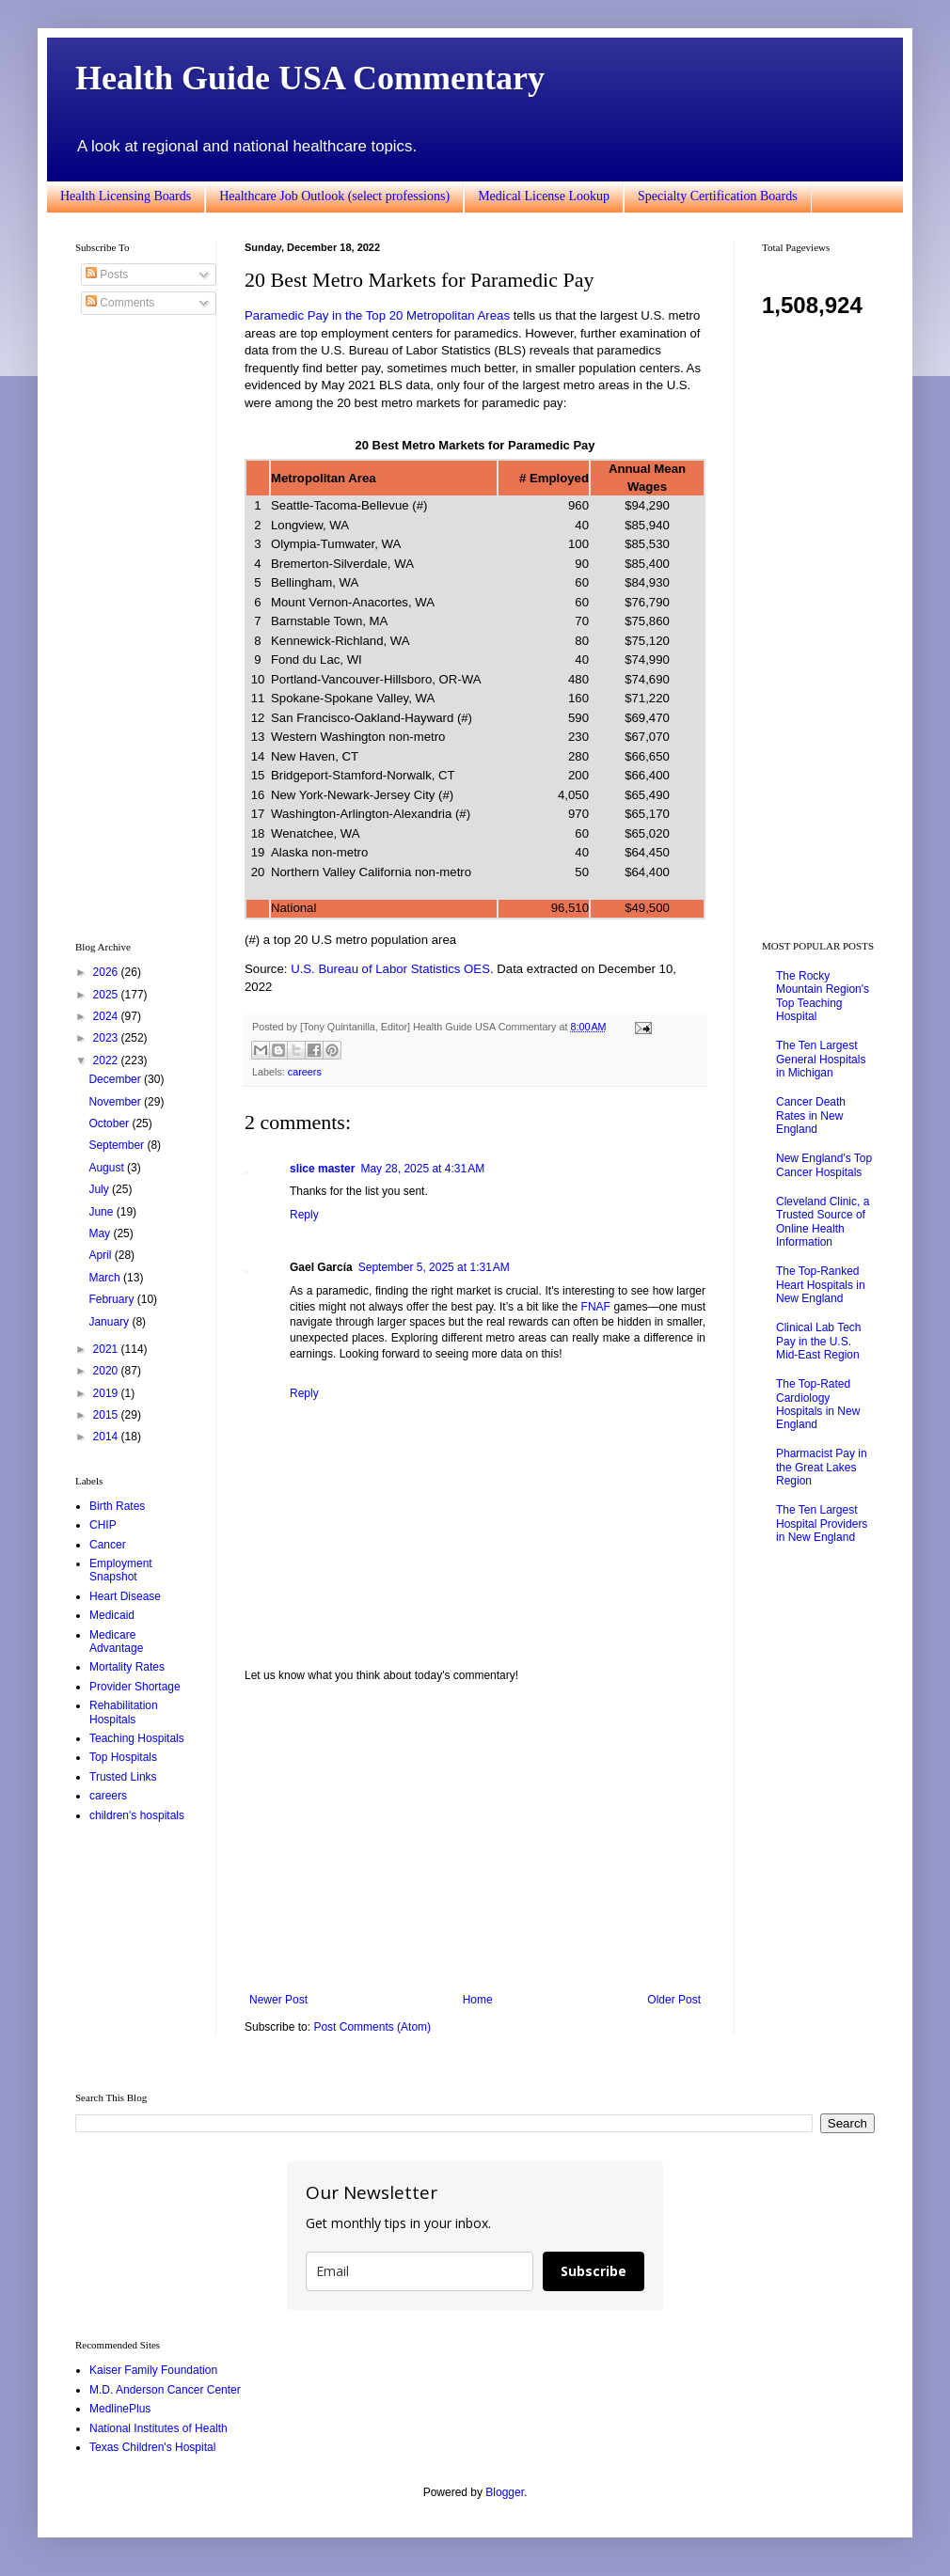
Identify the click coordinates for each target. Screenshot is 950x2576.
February (112, 1299)
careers (305, 1071)
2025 (107, 994)
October (110, 1123)
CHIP (103, 1524)
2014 (107, 1436)
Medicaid (112, 1615)
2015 (107, 1415)
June (102, 1211)
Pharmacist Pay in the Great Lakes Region (821, 1467)
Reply (304, 1214)
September (117, 1145)
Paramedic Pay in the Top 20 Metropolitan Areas (377, 315)
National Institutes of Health (158, 2428)
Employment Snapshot (120, 1570)
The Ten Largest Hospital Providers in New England (821, 1523)
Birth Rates (117, 1506)
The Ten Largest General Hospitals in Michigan (820, 1059)
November (116, 1101)
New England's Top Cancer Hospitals (824, 1165)
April (101, 1255)
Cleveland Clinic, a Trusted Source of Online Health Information (822, 1222)
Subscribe (593, 2271)
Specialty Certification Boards (718, 196)
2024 (107, 1016)
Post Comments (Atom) (372, 2027)
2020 (107, 1370)
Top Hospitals (123, 1757)
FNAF (595, 1306)
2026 (107, 972)
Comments (120, 302)
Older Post (674, 1999)
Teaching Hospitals (136, 1738)
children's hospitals (136, 1815)
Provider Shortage (135, 1686)
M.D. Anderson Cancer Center (165, 2389)
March (105, 1277)
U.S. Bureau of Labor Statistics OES (390, 969)
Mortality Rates (127, 1666)
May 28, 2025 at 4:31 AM (422, 1168)
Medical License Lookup (544, 196)
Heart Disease (125, 1596)
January (110, 1321)
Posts (107, 274)
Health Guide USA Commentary (310, 78)
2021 (107, 1349)
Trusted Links (123, 1776)
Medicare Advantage (116, 1641)
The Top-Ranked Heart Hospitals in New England (820, 1284)
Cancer (107, 1544)
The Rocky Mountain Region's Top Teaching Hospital (822, 996)
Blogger (504, 2492)
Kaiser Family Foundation (153, 2370)
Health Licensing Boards (125, 196)
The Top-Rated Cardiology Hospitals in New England (818, 1404)
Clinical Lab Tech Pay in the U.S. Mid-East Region (819, 1341)
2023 (107, 1038)
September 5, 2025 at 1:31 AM (434, 1267)
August (107, 1167)
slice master (322, 1168)
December (116, 1079)
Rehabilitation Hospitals (123, 1712)
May (100, 1233)
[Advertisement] (475, 1838)
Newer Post (278, 1999)
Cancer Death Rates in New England (811, 1115)
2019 (107, 1393)
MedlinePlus (119, 2408)
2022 (107, 1060)
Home (478, 1999)
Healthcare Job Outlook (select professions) (334, 196)
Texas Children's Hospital (152, 2447)
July (100, 1189)
